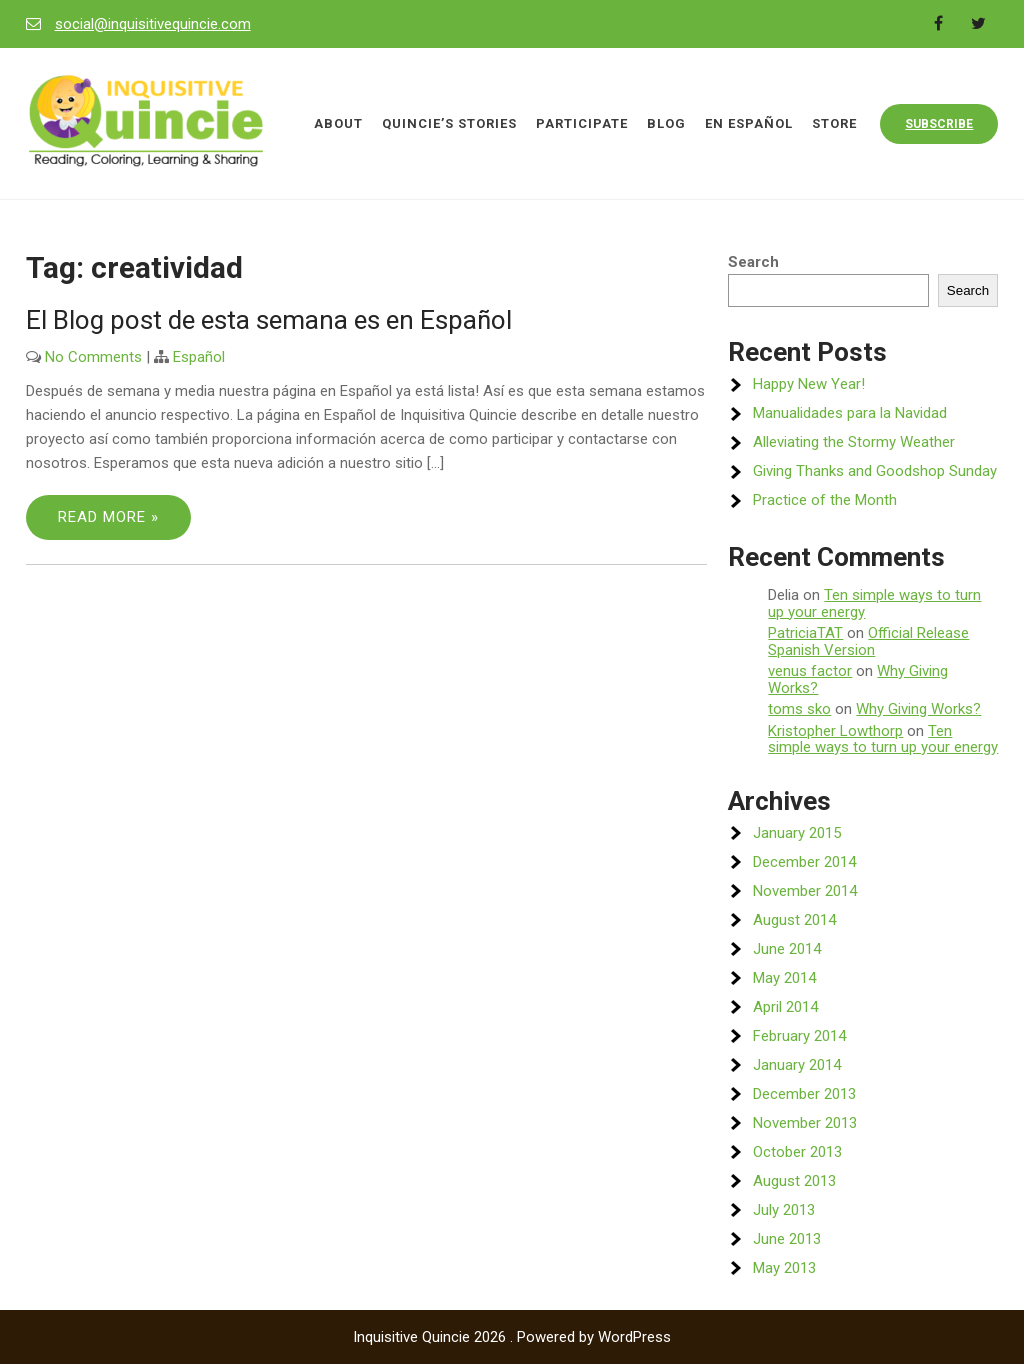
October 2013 (797, 1152)
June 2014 (787, 949)
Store (834, 123)
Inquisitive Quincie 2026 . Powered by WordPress (512, 1337)
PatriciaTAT (805, 633)
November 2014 (805, 891)
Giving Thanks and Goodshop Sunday (875, 471)
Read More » (108, 517)
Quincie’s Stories (449, 123)
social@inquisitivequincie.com (153, 24)
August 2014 (794, 920)
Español (199, 357)
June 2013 (787, 1239)
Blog (666, 123)
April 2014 (785, 1007)
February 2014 (799, 1036)
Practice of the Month (825, 500)
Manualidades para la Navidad (850, 413)
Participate (582, 123)
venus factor (810, 671)
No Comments (93, 357)
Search (753, 262)
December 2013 (804, 1094)
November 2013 (805, 1123)
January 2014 (797, 1065)
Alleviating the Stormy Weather (854, 442)
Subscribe (939, 124)
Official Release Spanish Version (868, 641)
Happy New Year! (809, 384)
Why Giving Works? (918, 709)
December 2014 (804, 862)
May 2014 (784, 978)
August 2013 (794, 1181)
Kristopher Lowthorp (835, 731)
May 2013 (784, 1268)
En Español (749, 123)
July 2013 (784, 1210)
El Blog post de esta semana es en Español (269, 320)
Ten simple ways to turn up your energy (874, 603)
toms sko (799, 709)
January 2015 (797, 833)
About (338, 123)
